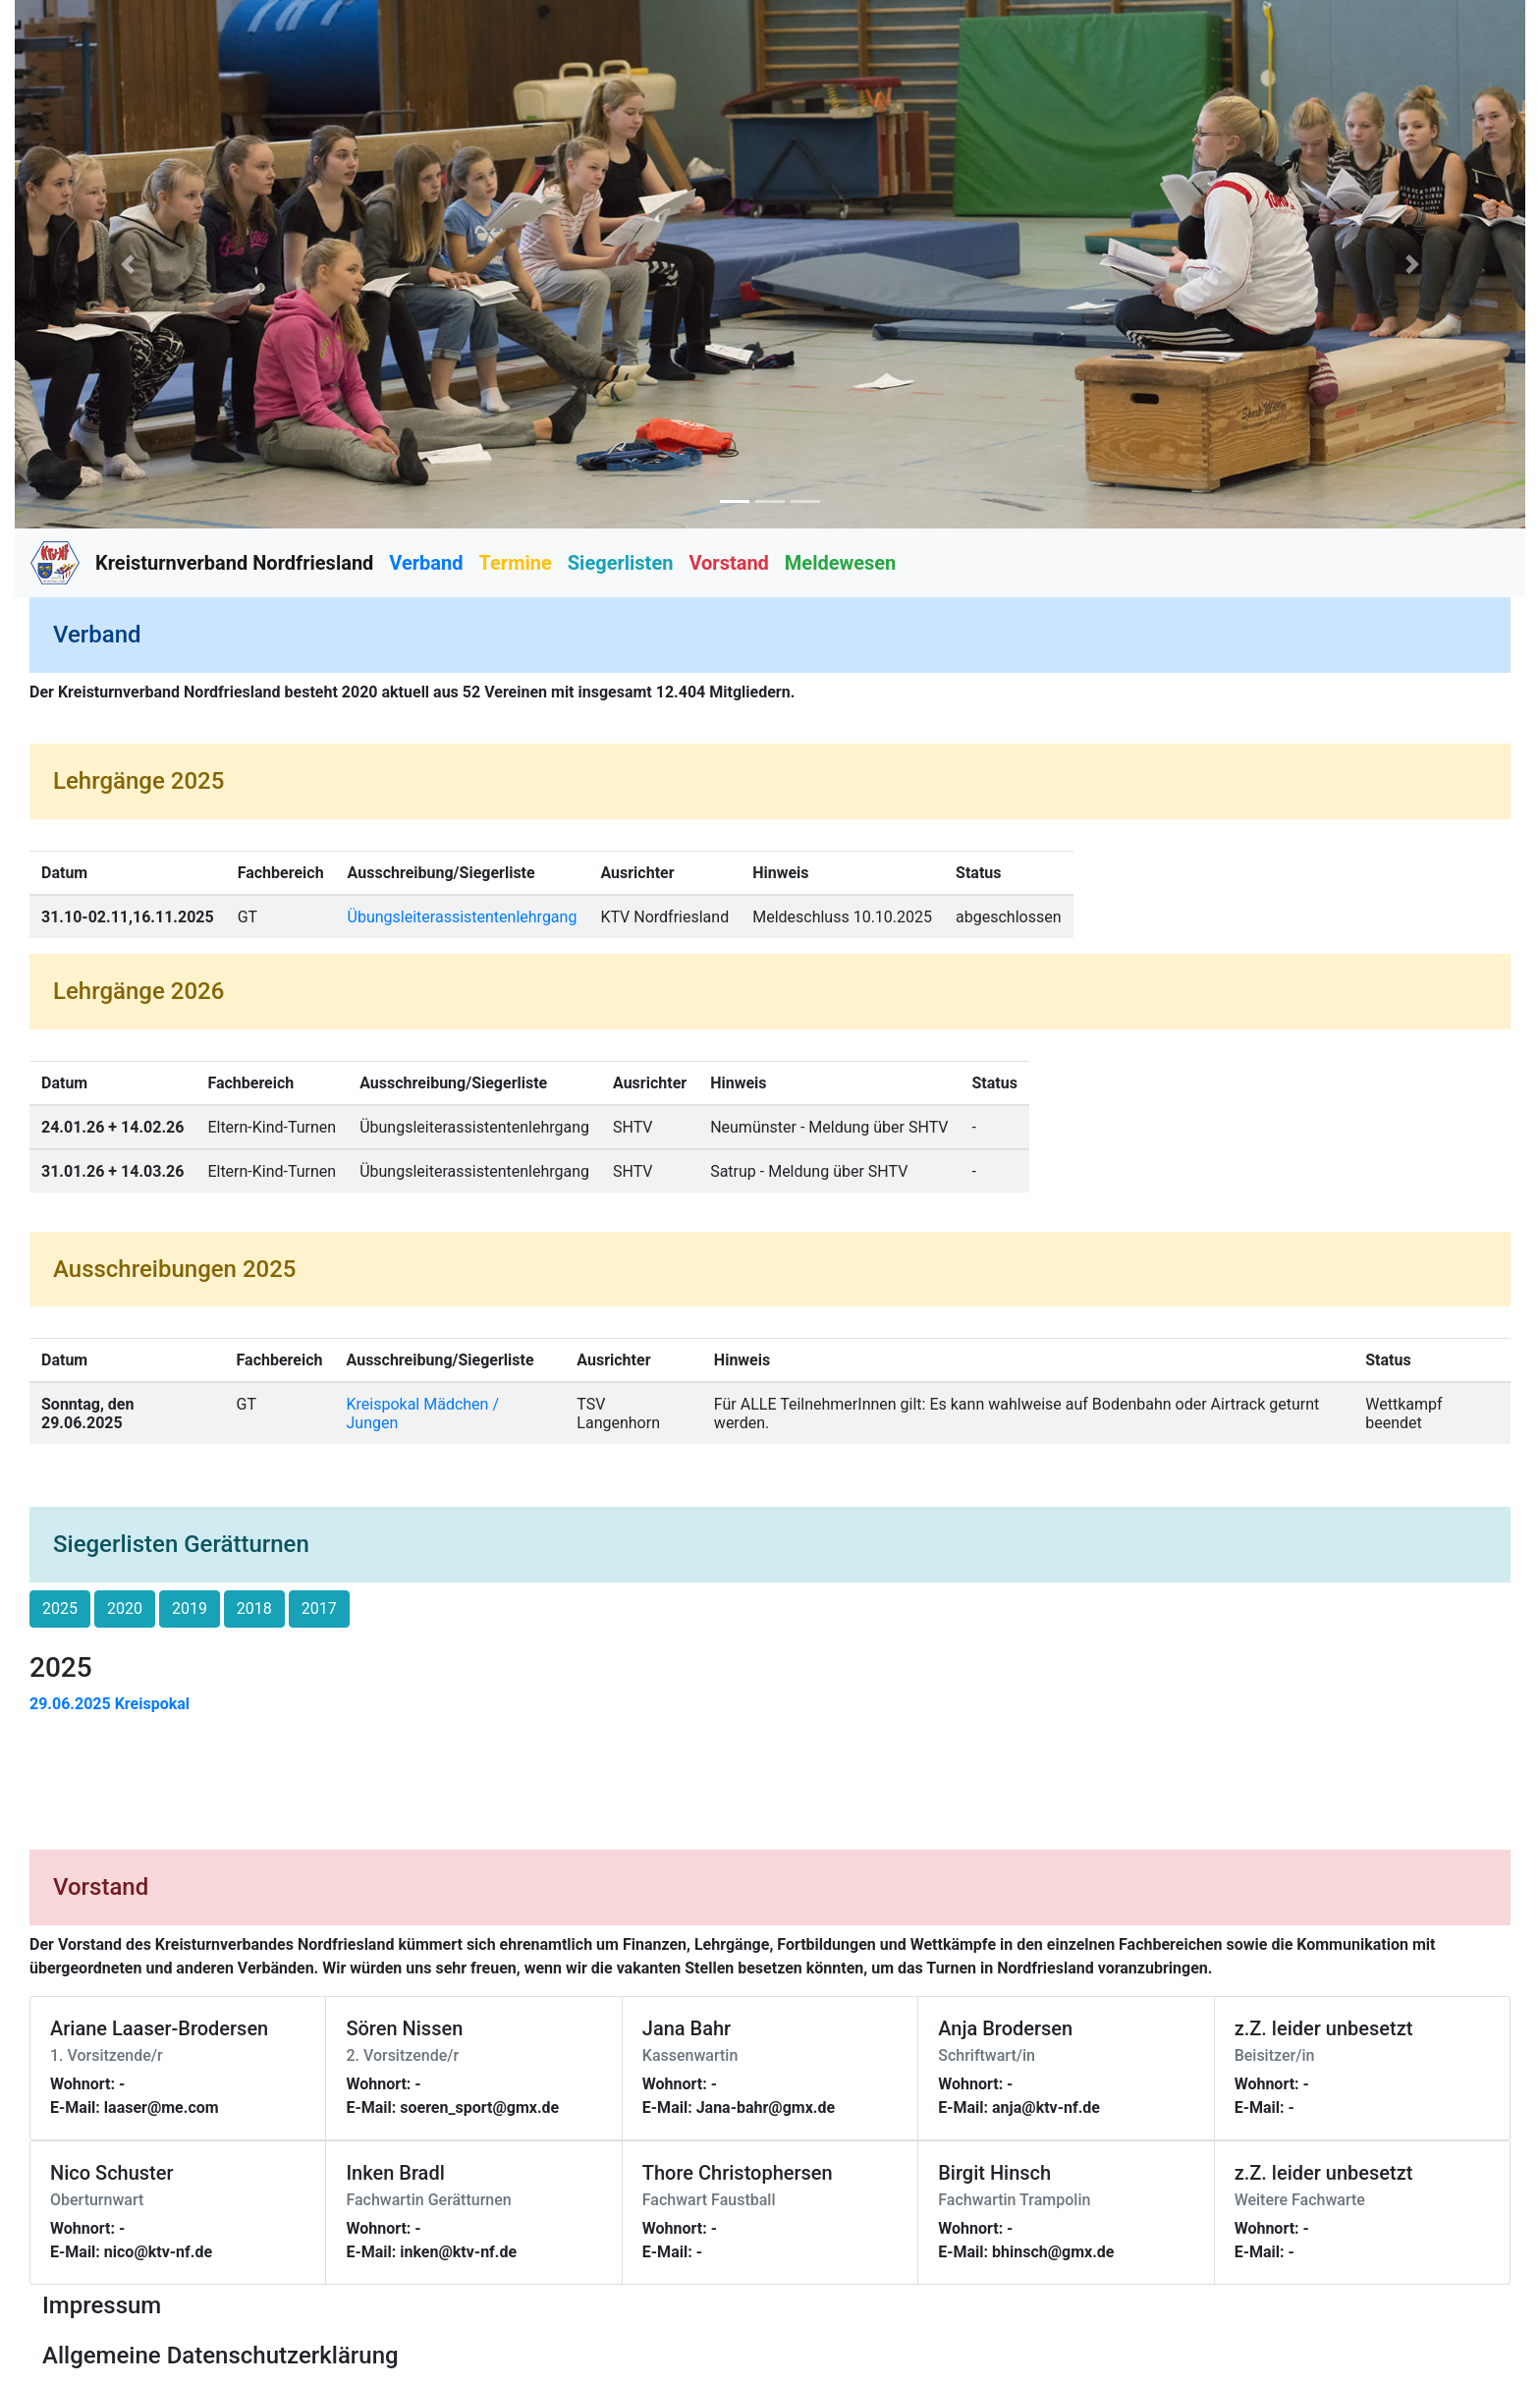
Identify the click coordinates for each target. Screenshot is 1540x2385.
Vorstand (728, 563)
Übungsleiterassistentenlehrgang (463, 917)
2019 (189, 1608)
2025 (60, 1608)
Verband (426, 563)
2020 (124, 1608)
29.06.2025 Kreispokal (109, 1703)
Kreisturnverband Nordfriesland (234, 563)
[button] (128, 264)
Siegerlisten (621, 563)
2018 (254, 1608)
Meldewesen (840, 563)
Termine (515, 563)
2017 (319, 1608)
